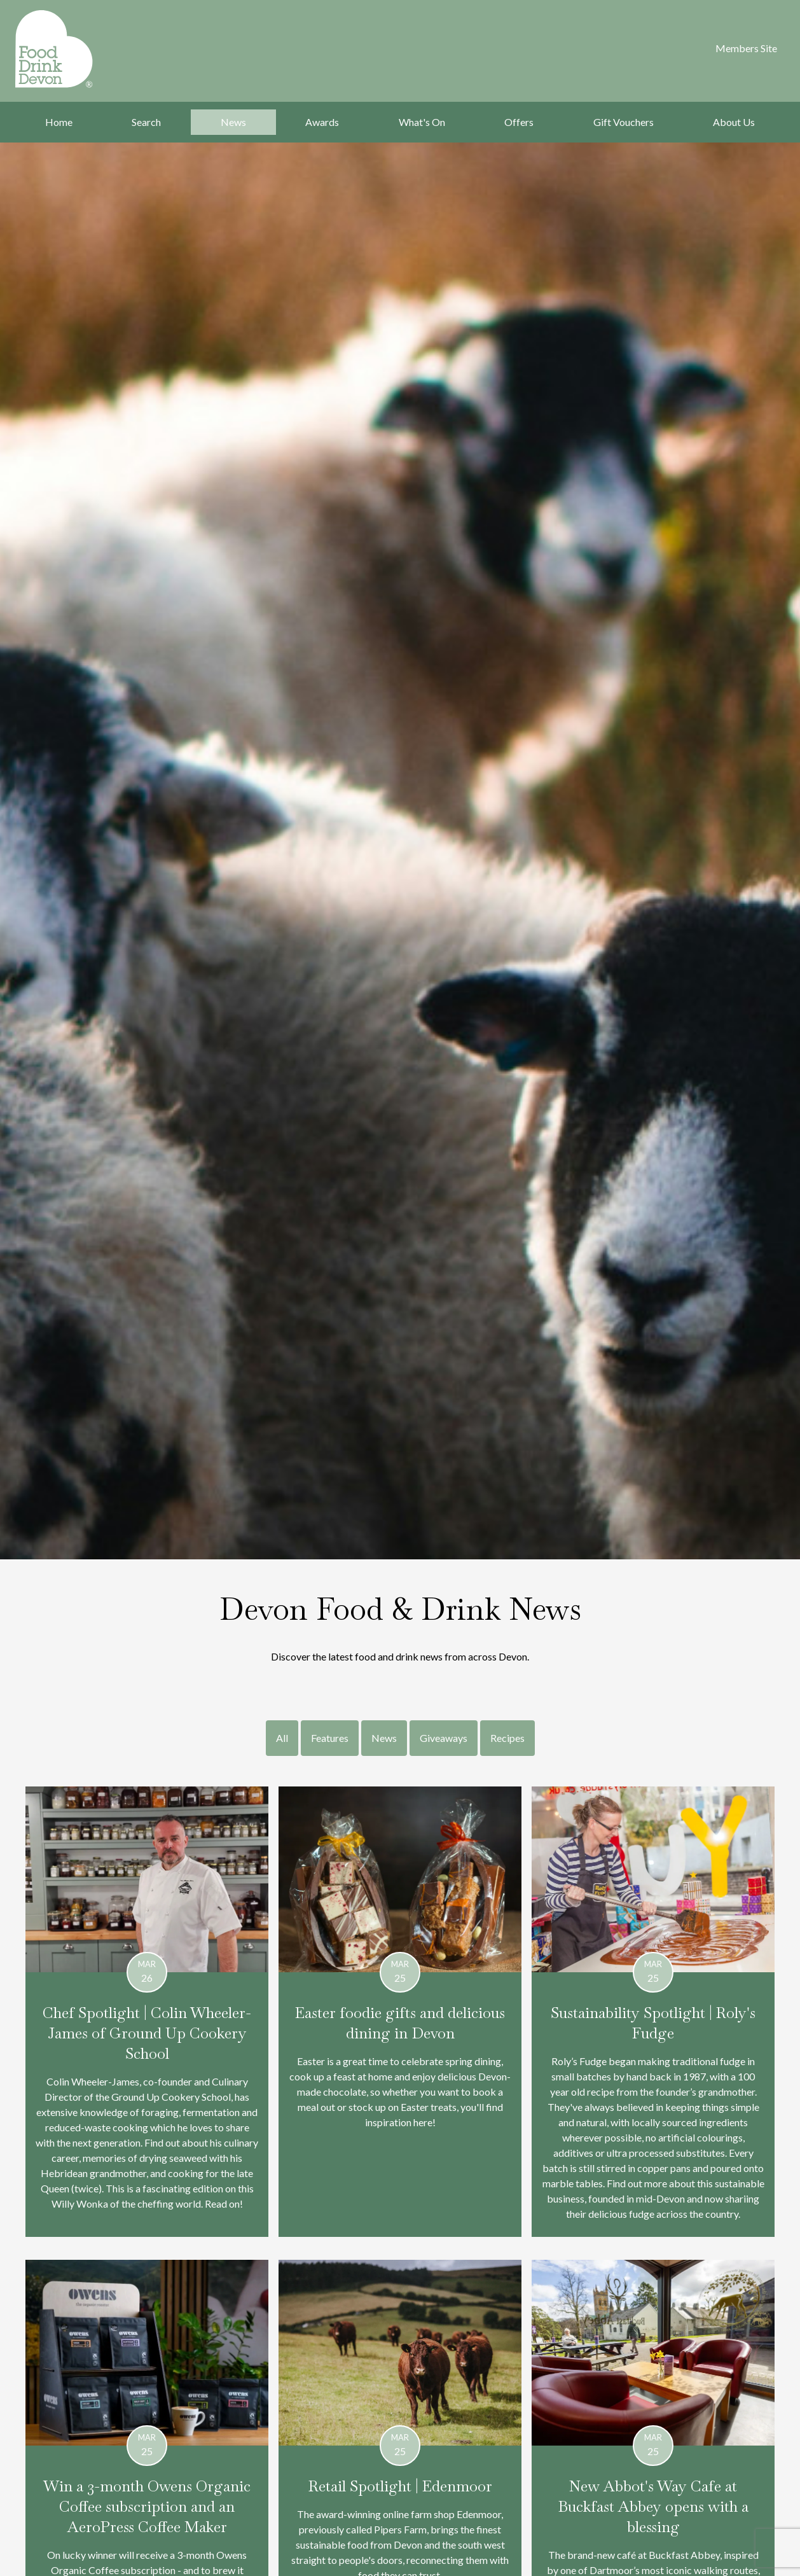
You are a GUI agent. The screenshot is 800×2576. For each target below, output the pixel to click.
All (282, 1738)
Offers (519, 122)
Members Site (746, 48)
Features (329, 1738)
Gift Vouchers (623, 122)
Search (146, 122)
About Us (734, 122)
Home (58, 122)
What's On (422, 122)
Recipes (507, 1738)
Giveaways (443, 1738)
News (233, 122)
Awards (322, 122)
